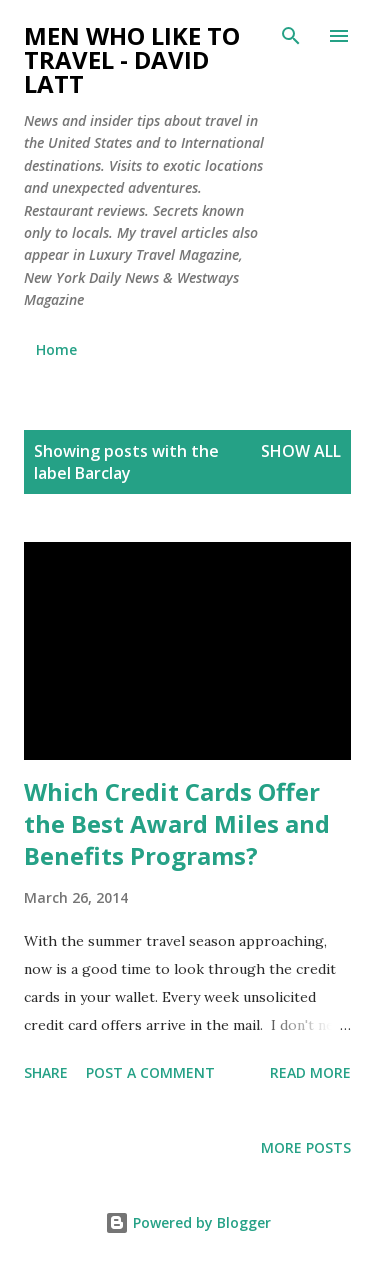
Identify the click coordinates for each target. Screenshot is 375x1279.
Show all (301, 451)
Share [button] (46, 1072)
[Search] (291, 36)
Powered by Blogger (188, 1222)
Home (56, 349)
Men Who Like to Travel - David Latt (132, 59)
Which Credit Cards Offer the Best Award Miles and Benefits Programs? (177, 823)
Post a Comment (150, 1072)
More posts (306, 1147)
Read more (310, 1072)
